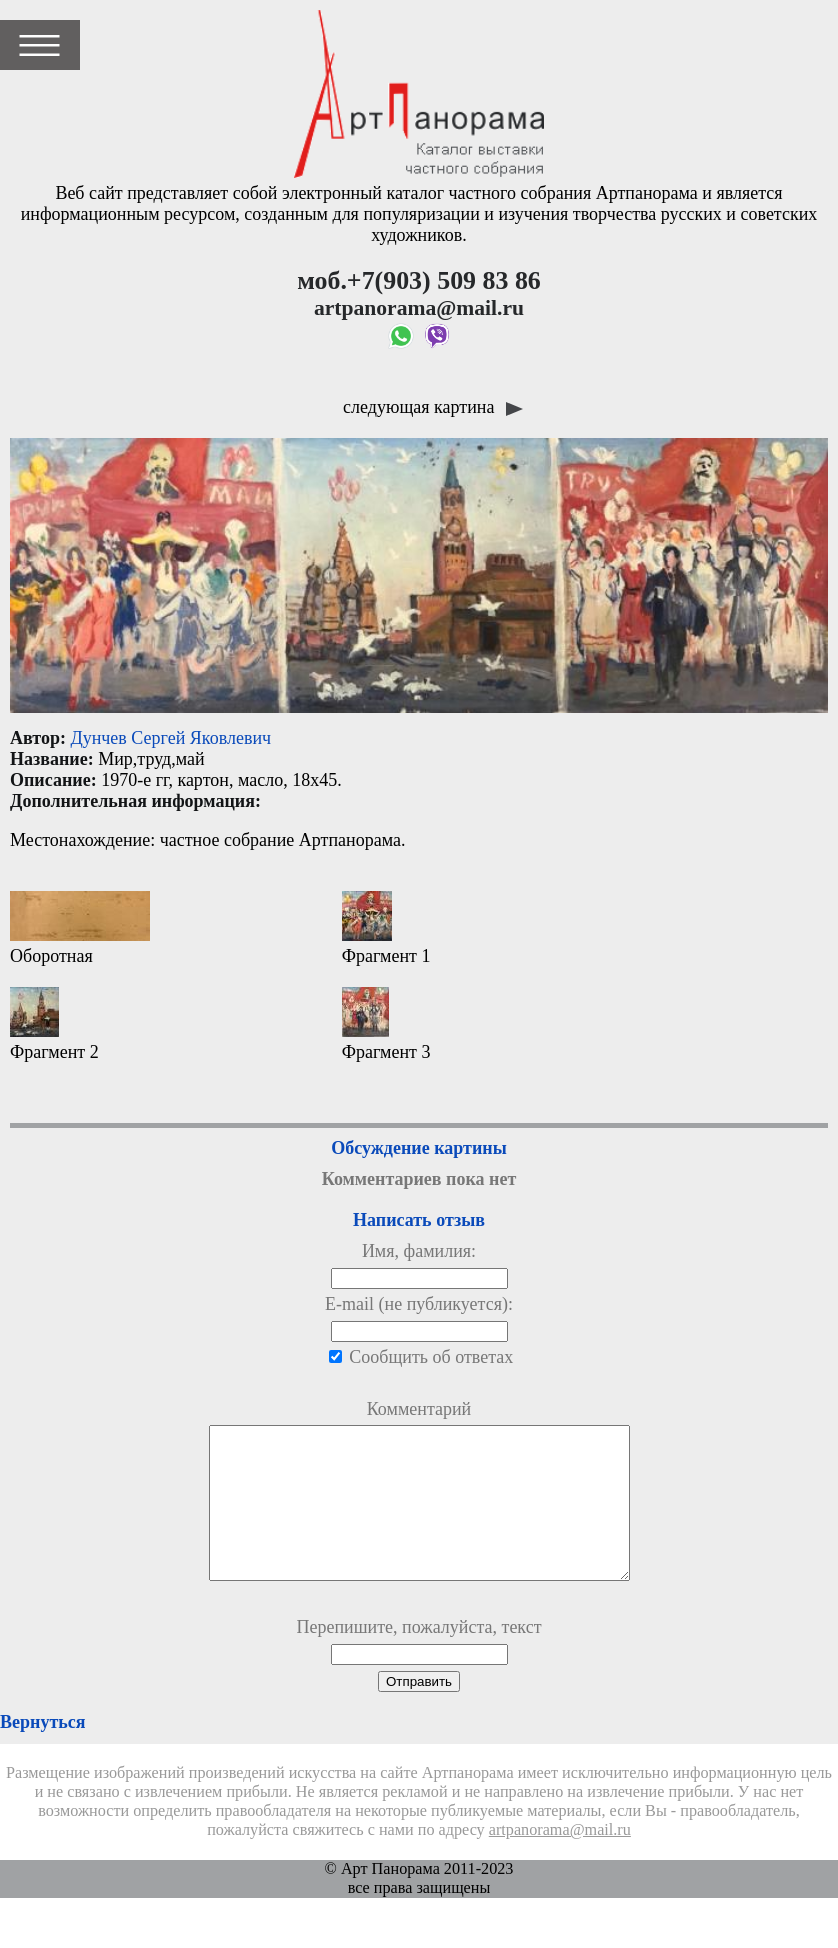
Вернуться (42, 1752)
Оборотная (80, 928)
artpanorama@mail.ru (560, 1860)
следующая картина (433, 407)
